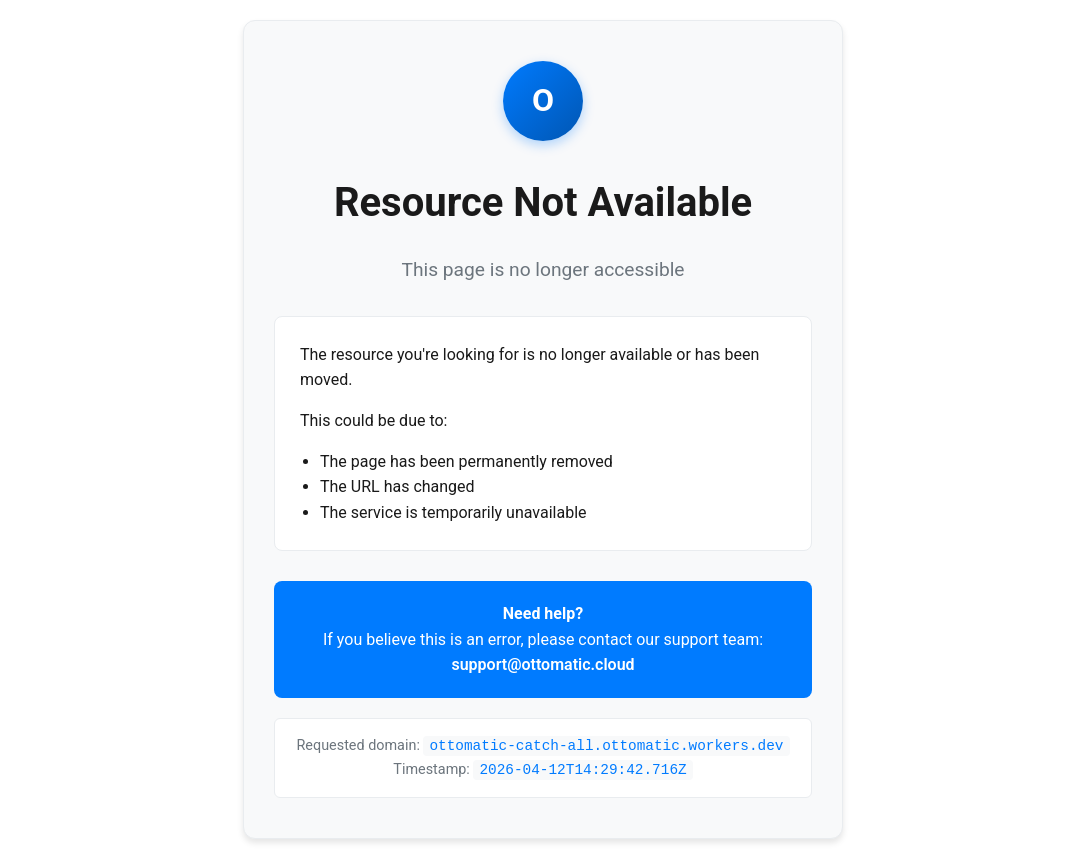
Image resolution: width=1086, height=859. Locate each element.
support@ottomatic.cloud (542, 664)
